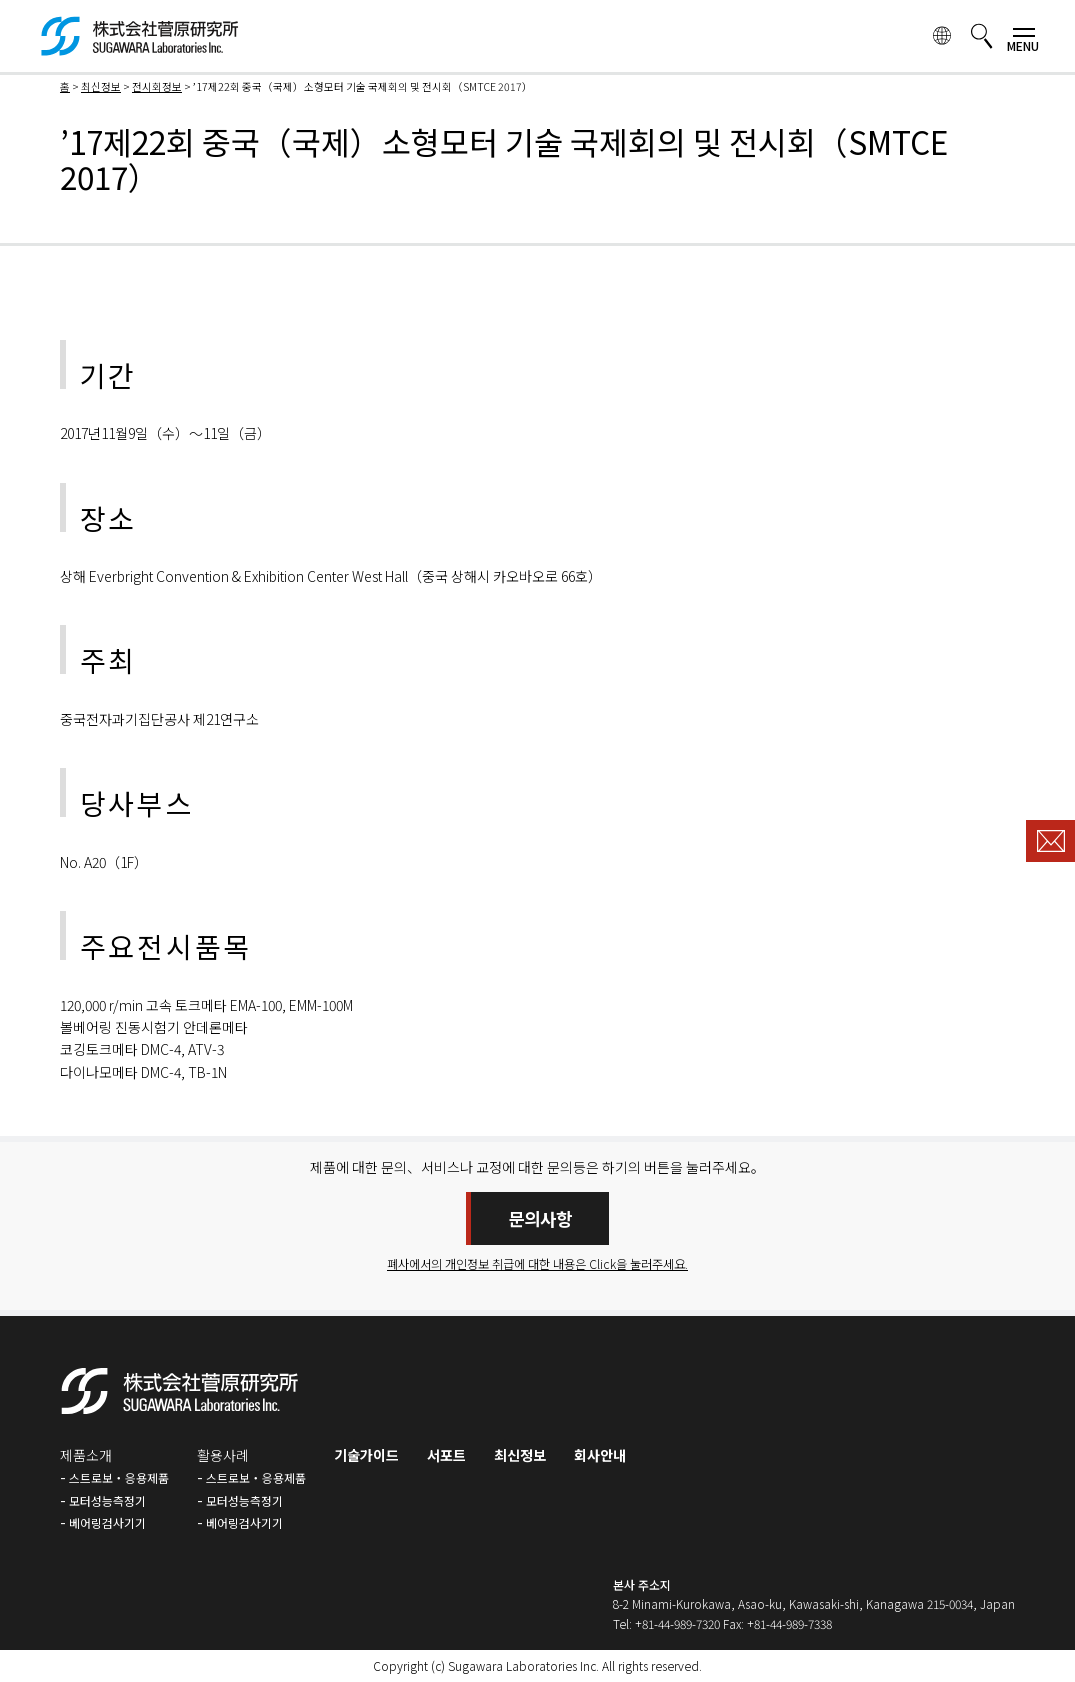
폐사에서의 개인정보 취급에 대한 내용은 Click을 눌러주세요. (537, 1264)
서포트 (446, 1455)
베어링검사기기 (107, 1522)
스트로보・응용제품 (119, 1477)
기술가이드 (366, 1455)
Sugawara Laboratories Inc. (523, 1665)
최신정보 (101, 86)
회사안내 (600, 1455)
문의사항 (540, 1218)
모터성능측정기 (107, 1500)
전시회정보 (157, 86)
